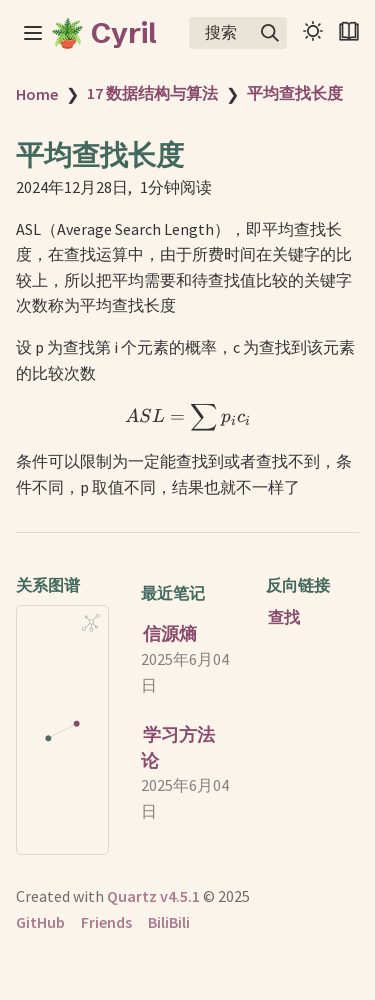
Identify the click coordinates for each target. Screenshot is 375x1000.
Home (37, 94)
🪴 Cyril (103, 33)
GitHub (40, 922)
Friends (106, 922)
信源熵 (170, 633)
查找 (284, 617)
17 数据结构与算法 (152, 93)
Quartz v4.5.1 (153, 896)
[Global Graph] (91, 623)
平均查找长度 (295, 93)
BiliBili (169, 922)
